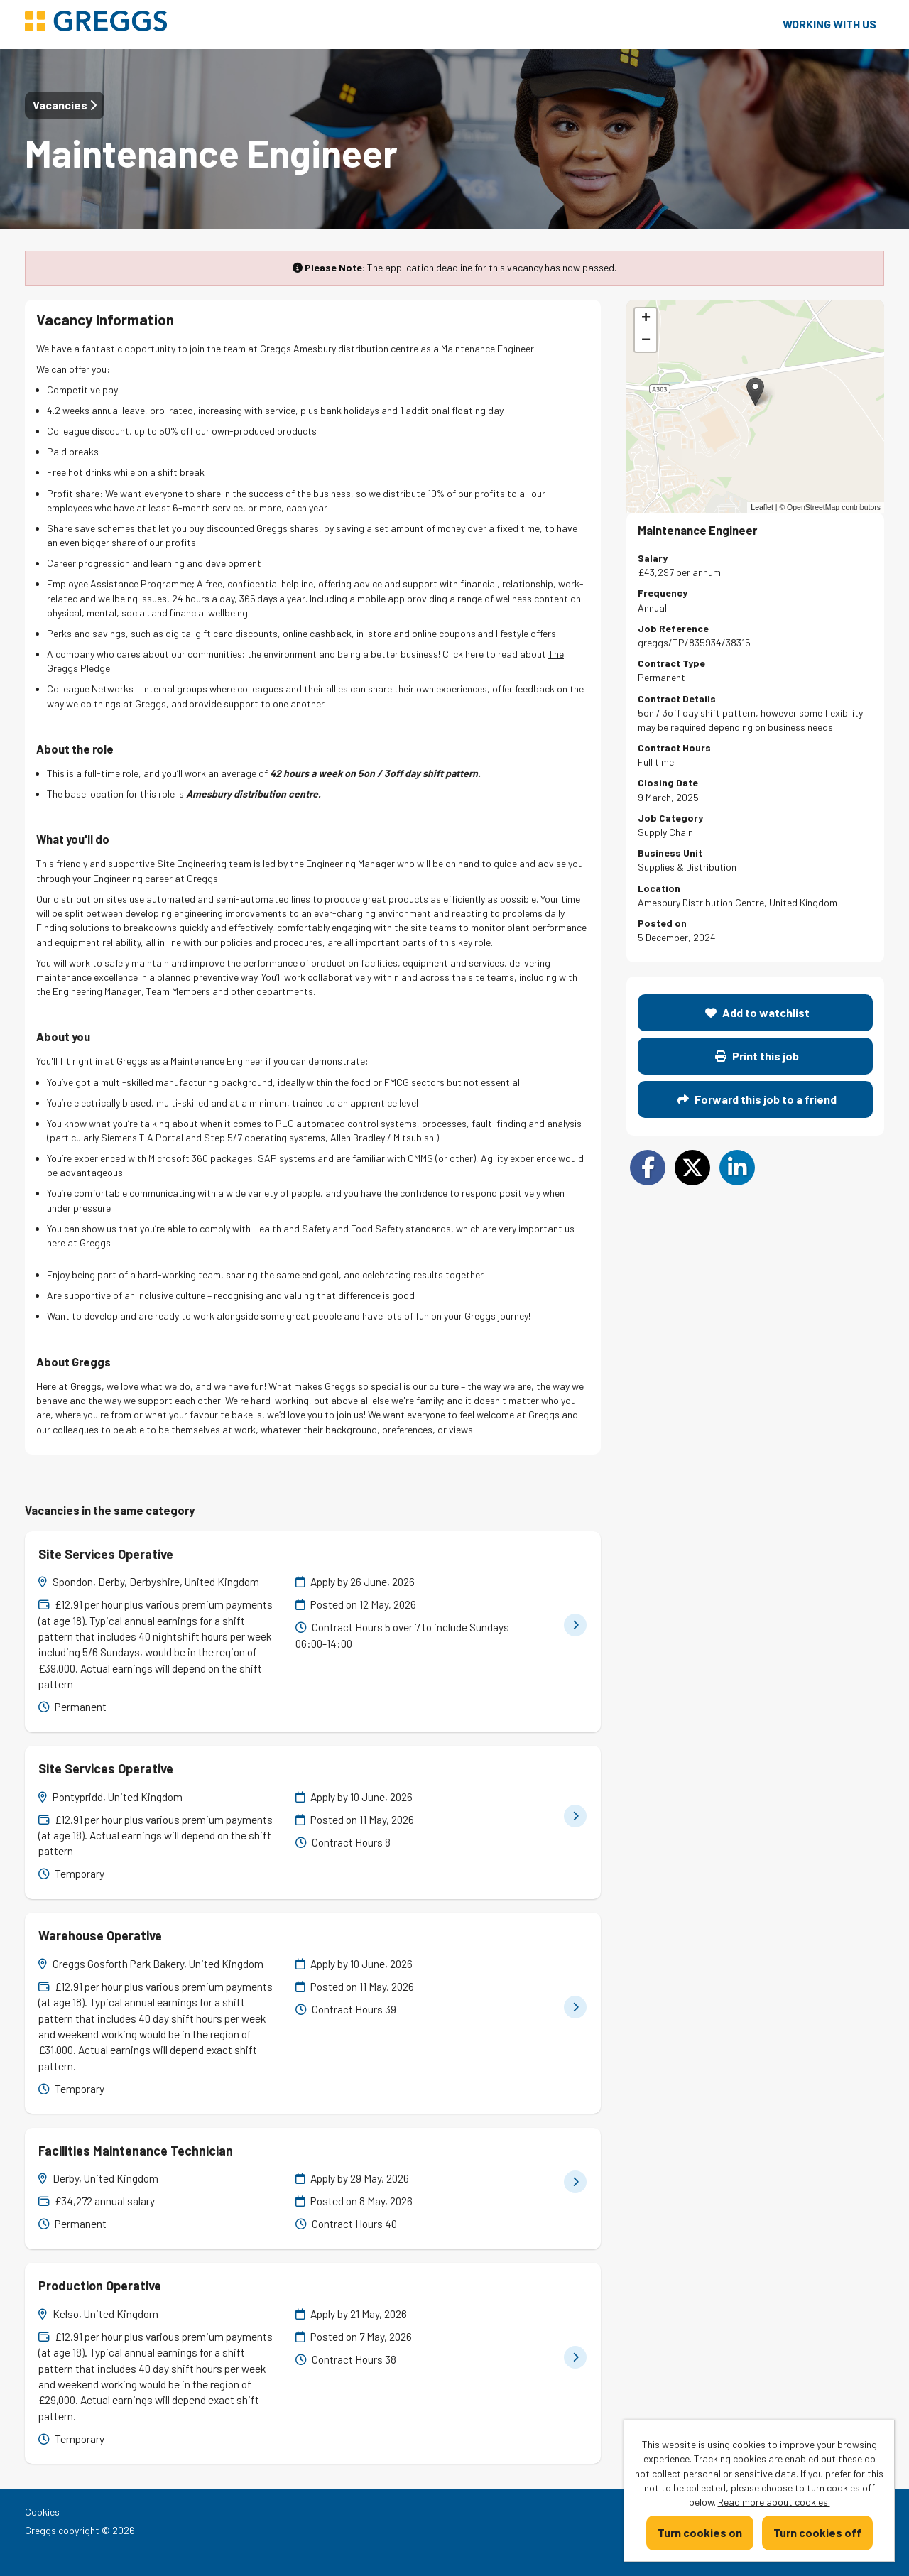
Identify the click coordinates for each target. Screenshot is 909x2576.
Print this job (757, 1056)
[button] (755, 391)
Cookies (42, 2512)
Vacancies (65, 105)
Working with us (829, 24)
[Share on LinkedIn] (737, 1167)
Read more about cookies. (774, 2502)
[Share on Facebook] (647, 1167)
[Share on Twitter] (692, 1167)
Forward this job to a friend (757, 1099)
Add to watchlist (757, 1012)
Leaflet (762, 507)
